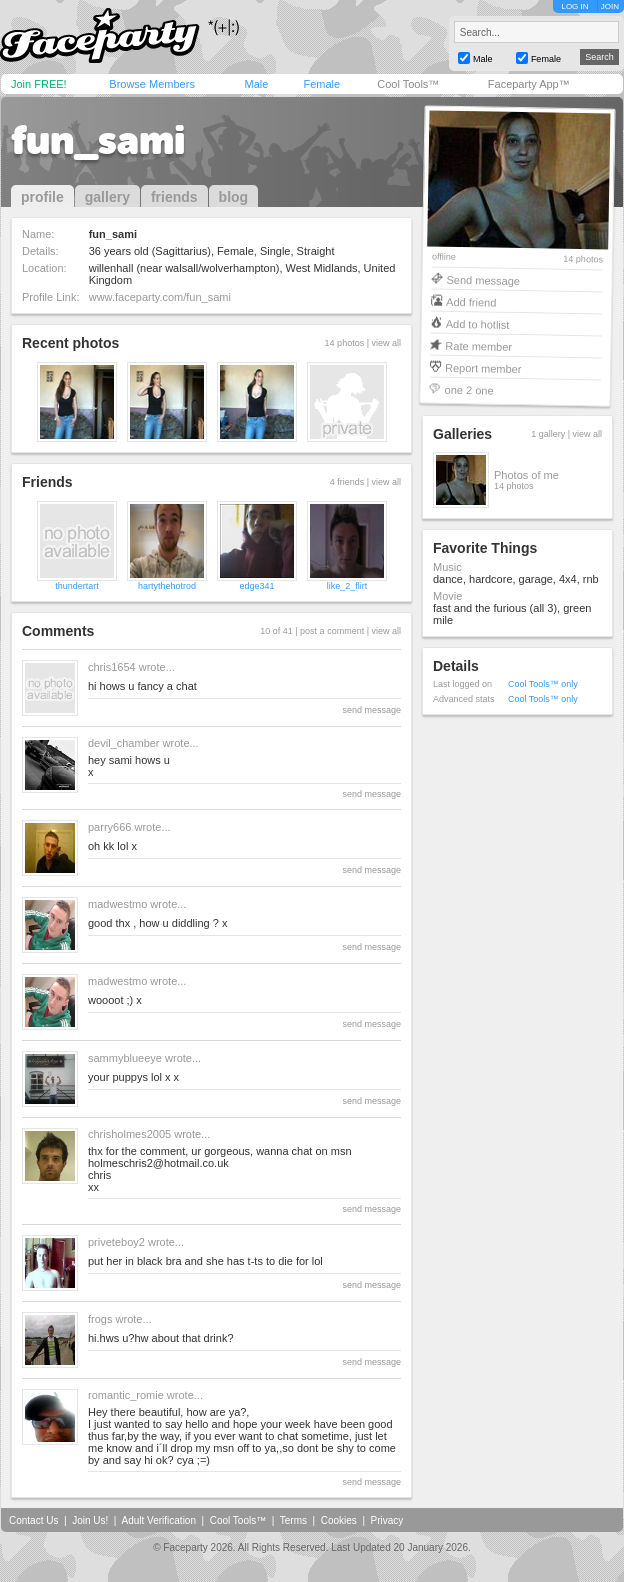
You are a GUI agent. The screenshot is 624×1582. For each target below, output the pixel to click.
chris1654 (112, 667)
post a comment (332, 631)
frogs (100, 1319)
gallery (107, 197)
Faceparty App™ (529, 84)
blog (234, 197)
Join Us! (90, 1520)
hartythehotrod (167, 586)
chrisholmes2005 (129, 1134)
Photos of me (526, 475)
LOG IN (574, 6)
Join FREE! (39, 84)
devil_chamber (124, 743)
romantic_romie (126, 1395)
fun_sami (98, 140)
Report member (483, 367)
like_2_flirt (347, 586)
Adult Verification (158, 1520)
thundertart (77, 586)
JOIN (610, 6)
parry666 (109, 827)
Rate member (478, 345)
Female (321, 84)
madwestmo (117, 904)
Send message (483, 279)
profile (42, 197)
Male (256, 84)
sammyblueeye (125, 1058)
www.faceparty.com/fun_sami (160, 297)
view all (386, 343)
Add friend (471, 301)
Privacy (387, 1520)
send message (371, 710)
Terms (293, 1520)
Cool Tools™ (408, 84)
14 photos (583, 259)
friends (174, 197)
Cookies (339, 1520)
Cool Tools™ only (543, 684)
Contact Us (33, 1520)
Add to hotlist (478, 323)
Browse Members (152, 84)
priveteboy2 (116, 1242)
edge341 (256, 586)
